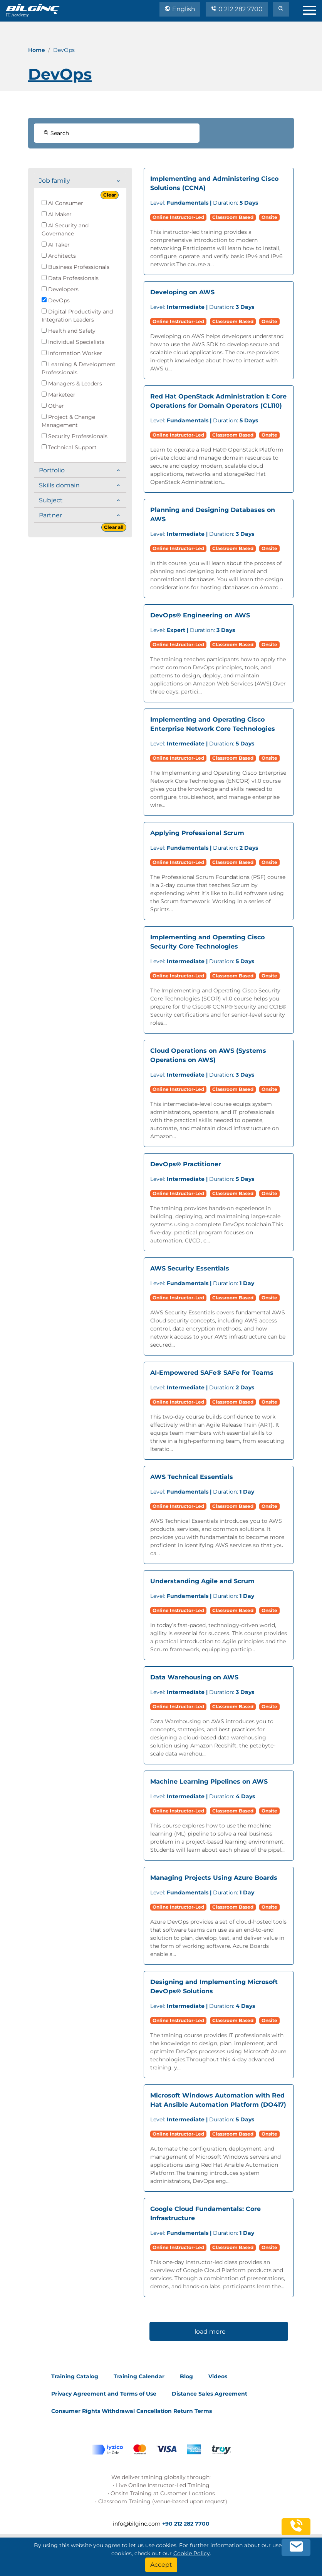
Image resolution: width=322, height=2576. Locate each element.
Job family (54, 180)
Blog (186, 2376)
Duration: (204, 202)
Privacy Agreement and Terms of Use (103, 2393)
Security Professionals (74, 436)
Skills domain (59, 485)
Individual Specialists (73, 341)
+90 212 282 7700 (186, 2523)
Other (53, 405)
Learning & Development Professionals (79, 368)
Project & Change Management (68, 420)
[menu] (312, 8)
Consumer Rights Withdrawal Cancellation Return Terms (131, 2411)
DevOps (56, 300)
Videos (217, 2376)
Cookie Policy (191, 2553)
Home (36, 50)
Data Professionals (70, 278)
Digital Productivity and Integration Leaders (77, 315)
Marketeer (58, 394)
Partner (50, 515)
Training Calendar (139, 2376)
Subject (51, 500)
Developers (60, 289)
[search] (281, 9)
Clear (109, 195)
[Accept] (161, 2565)
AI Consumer (62, 203)
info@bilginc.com (137, 2523)
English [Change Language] (179, 9)
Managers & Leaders (72, 383)
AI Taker (56, 244)
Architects (59, 255)
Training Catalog (74, 2376)
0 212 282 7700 (237, 9)
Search (56, 133)
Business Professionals (75, 266)
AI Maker (57, 214)
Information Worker (72, 353)
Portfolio (52, 470)
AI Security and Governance (65, 229)
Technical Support (69, 447)
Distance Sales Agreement (209, 2393)
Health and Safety (69, 330)
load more (210, 2331)
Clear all (114, 527)
